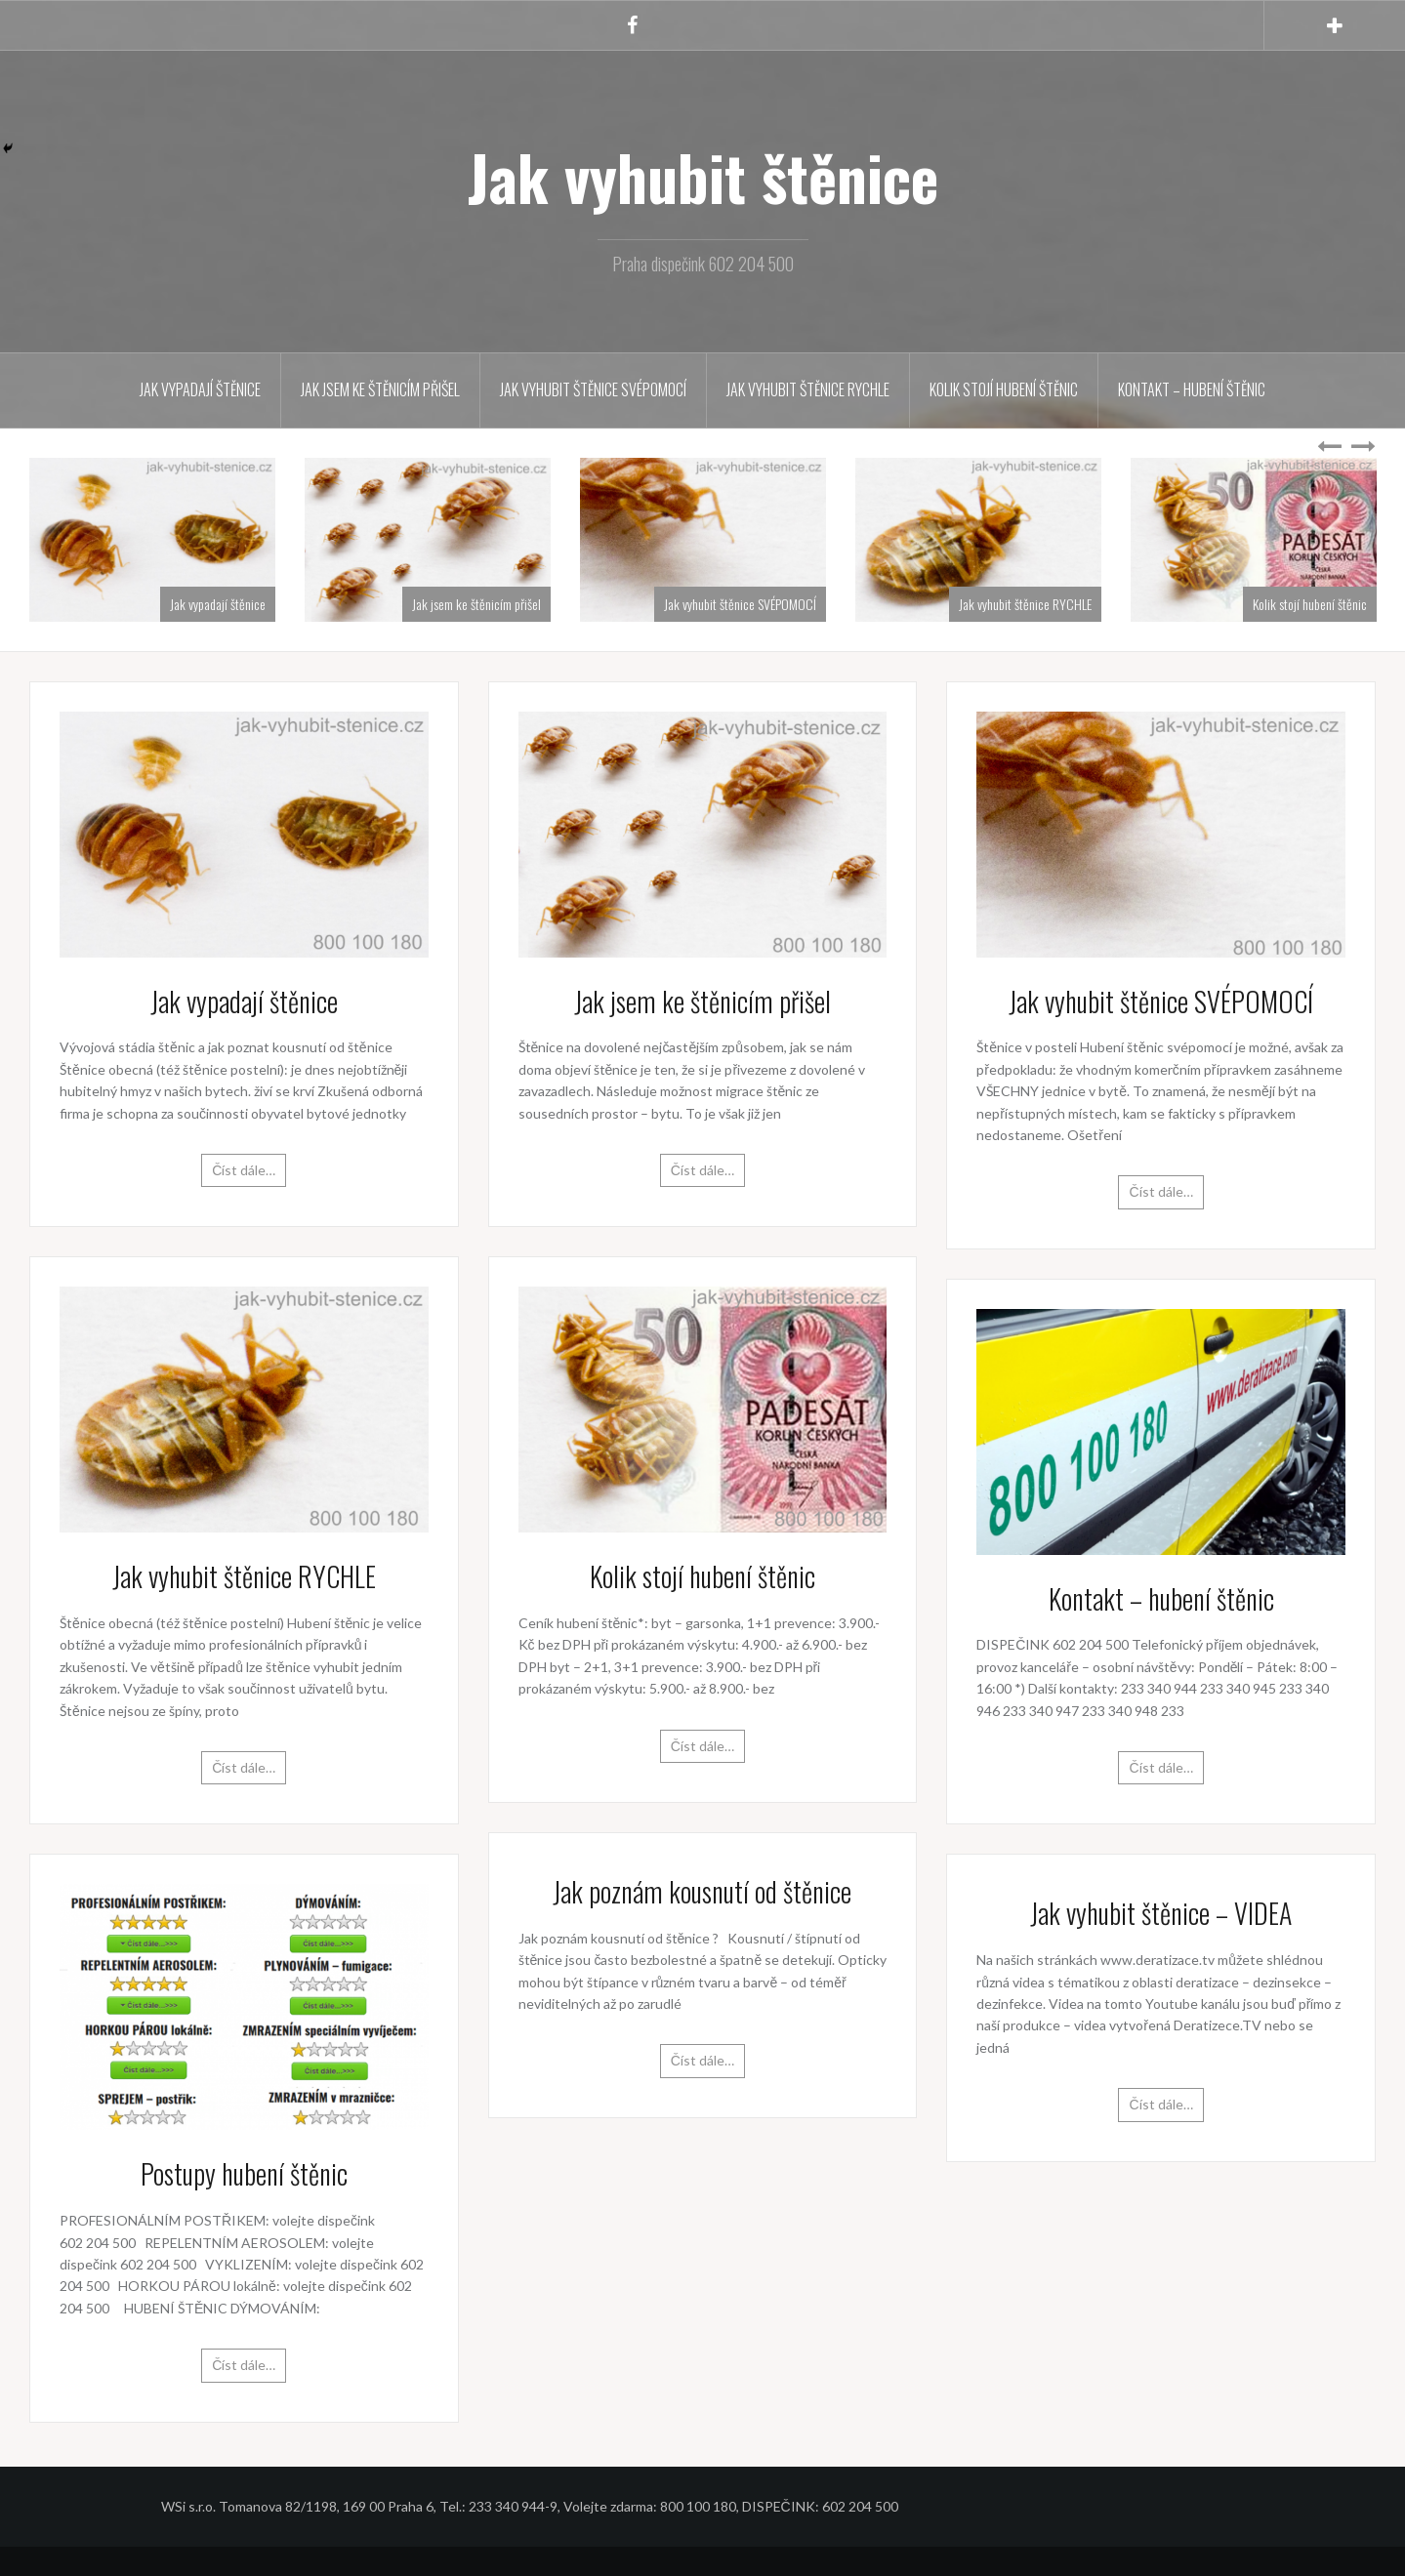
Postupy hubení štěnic (244, 2173)
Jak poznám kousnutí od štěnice (702, 1891)
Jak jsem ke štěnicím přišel (380, 389)
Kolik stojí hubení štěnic (1004, 389)
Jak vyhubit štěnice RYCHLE (807, 389)
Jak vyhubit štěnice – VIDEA (1161, 1913)
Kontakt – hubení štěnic (1191, 389)
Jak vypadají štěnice (200, 389)
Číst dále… (243, 1170)
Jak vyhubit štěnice (703, 177)
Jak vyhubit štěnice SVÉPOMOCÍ (593, 389)
